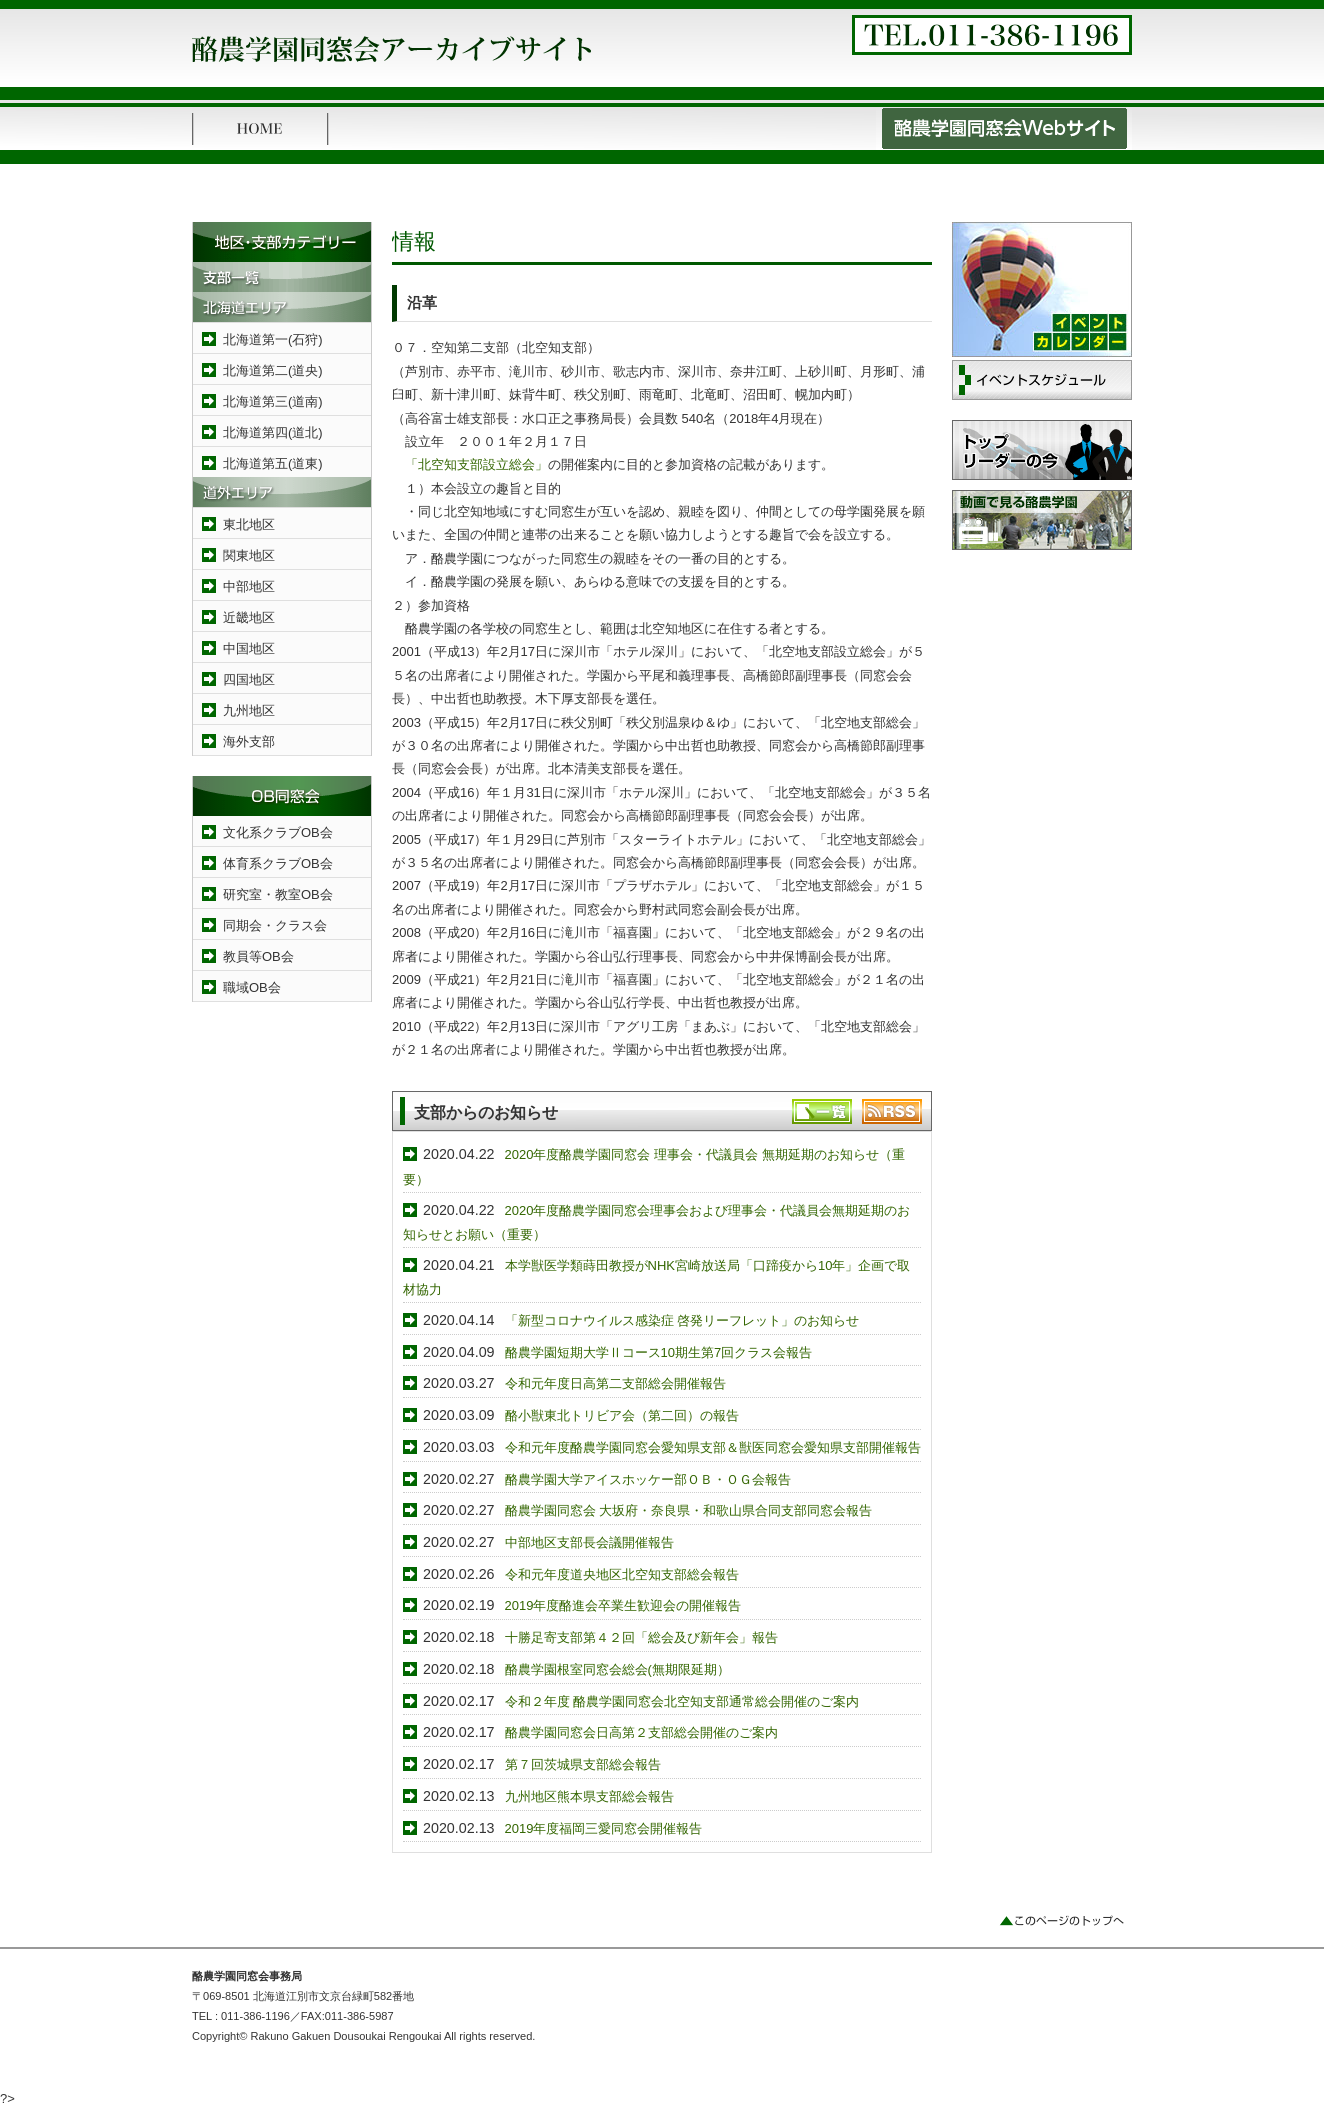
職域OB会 (252, 987)
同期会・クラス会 (275, 925)
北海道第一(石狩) (273, 339)
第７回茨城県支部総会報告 (583, 1764)
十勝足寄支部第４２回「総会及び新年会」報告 (641, 1637)
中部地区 (249, 586)
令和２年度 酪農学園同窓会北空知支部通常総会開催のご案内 (682, 1701)
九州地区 (249, 710)
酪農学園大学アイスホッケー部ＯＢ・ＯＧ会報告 (648, 1479)
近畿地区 (249, 617)
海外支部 (249, 741)
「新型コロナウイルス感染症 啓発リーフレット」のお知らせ (682, 1320)
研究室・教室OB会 (278, 894)
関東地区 (249, 555)
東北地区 (249, 524)
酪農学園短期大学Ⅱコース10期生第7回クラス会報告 (659, 1352)
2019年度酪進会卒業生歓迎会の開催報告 (623, 1605)
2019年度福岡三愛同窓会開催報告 (604, 1828)
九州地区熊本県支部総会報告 (589, 1796)
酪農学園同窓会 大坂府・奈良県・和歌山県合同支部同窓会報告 (689, 1510)
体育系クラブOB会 (278, 863)
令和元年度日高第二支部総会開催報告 (615, 1383)
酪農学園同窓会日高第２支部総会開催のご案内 (641, 1732)
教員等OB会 (258, 956)
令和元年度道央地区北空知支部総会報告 (622, 1574)
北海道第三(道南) (273, 401)
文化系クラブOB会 (278, 832)
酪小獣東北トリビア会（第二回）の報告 (622, 1415)
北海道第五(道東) (273, 463)
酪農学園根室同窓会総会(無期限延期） (617, 1669)
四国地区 (249, 679)
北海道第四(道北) (273, 432)
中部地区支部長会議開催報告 (589, 1542)
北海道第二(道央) (273, 370)
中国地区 (249, 648)
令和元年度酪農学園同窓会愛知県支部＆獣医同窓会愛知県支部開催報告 (713, 1447)
